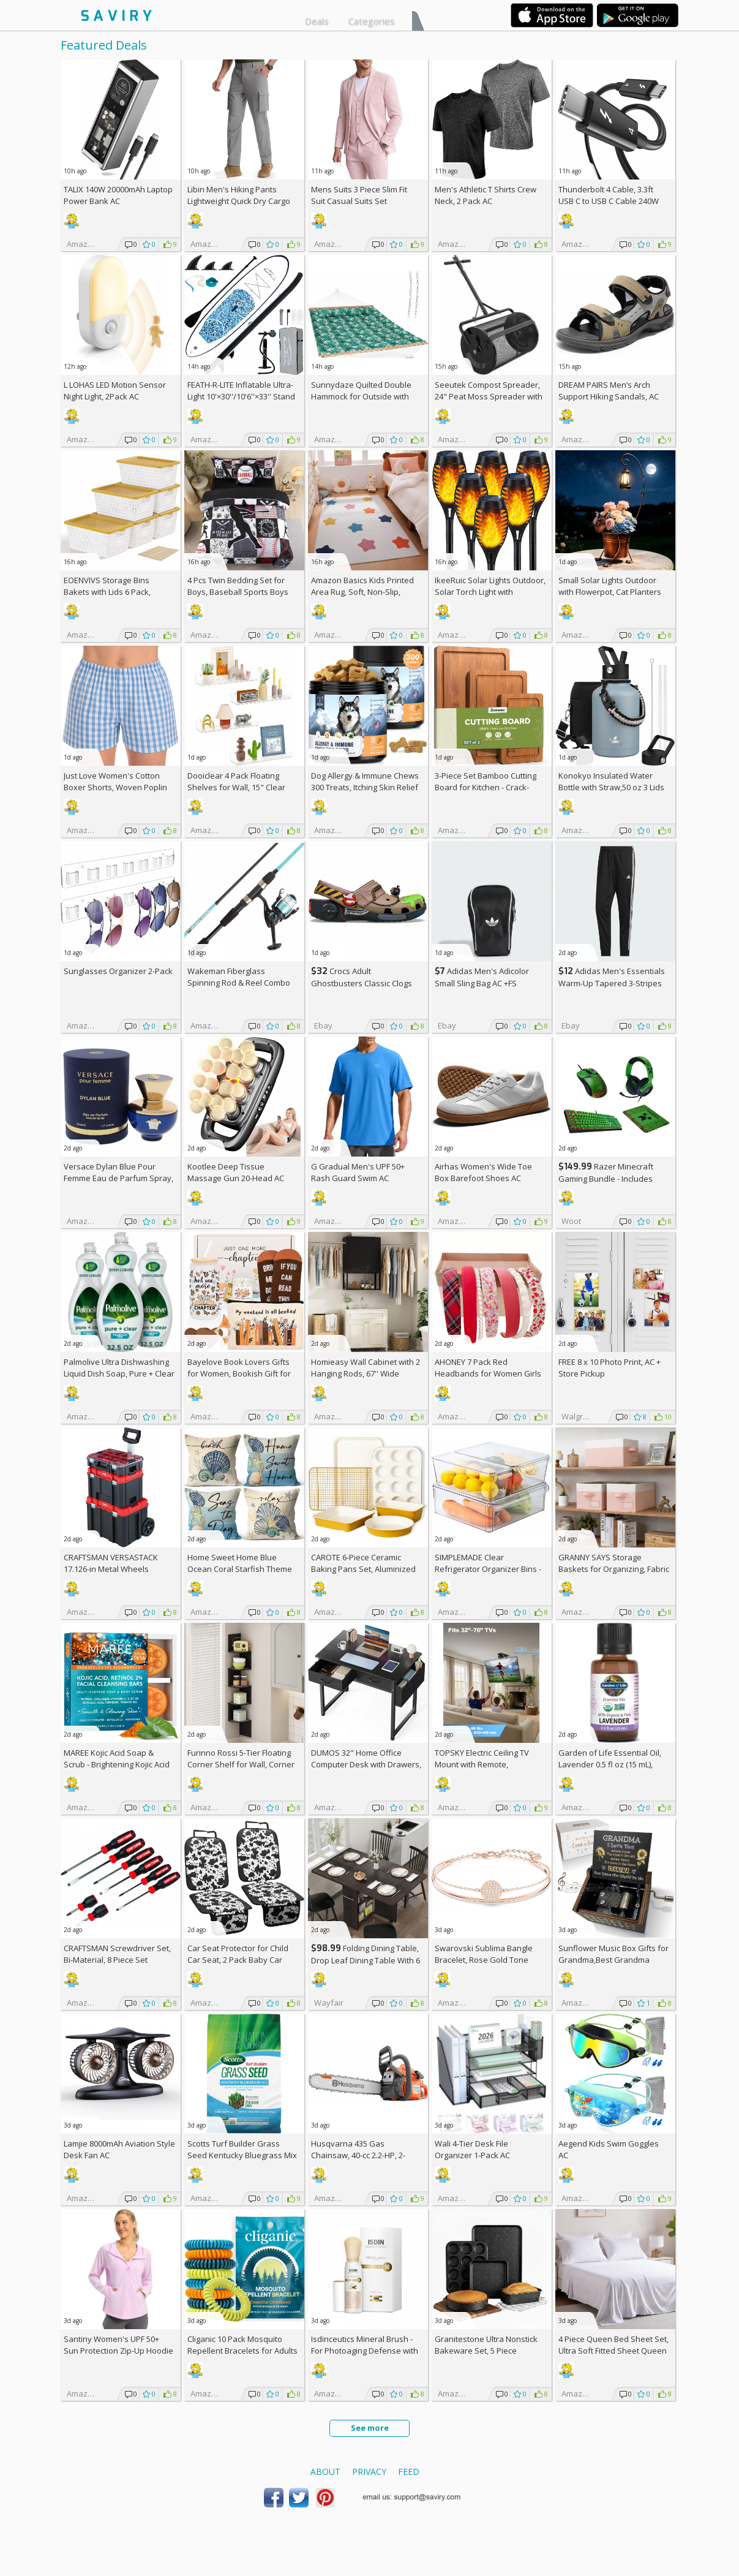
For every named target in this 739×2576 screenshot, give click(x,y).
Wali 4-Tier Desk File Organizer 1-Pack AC (472, 2149)
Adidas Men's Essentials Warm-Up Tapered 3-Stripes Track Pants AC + (611, 982)
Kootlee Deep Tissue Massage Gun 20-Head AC (235, 1172)
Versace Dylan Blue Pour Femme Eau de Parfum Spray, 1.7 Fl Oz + (118, 1178)
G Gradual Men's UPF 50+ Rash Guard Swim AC (358, 1172)
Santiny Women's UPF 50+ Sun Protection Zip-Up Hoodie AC (118, 2350)
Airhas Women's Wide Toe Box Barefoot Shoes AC (483, 1172)
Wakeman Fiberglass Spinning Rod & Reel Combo (238, 976)
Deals (317, 21)
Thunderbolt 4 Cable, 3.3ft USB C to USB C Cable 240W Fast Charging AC (608, 201)
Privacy (369, 2471)
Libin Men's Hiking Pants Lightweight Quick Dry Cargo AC (238, 201)
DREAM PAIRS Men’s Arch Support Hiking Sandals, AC (608, 390)
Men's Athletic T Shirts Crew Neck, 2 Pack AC (485, 195)
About (325, 2471)
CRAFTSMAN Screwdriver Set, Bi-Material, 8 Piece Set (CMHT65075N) (117, 1960)
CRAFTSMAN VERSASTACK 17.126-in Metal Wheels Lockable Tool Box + (111, 1569)
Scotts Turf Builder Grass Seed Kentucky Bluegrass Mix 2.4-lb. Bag (242, 2155)
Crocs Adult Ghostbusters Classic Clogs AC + (361, 982)
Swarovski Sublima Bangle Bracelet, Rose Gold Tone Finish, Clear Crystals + (484, 1960)
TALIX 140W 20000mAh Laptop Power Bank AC (118, 195)
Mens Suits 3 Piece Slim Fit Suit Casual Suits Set (359, 195)
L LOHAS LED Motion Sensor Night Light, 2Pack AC (115, 390)
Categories (371, 21)
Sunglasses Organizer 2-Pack (118, 970)
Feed (408, 2471)
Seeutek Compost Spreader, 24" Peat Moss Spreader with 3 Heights (488, 396)
